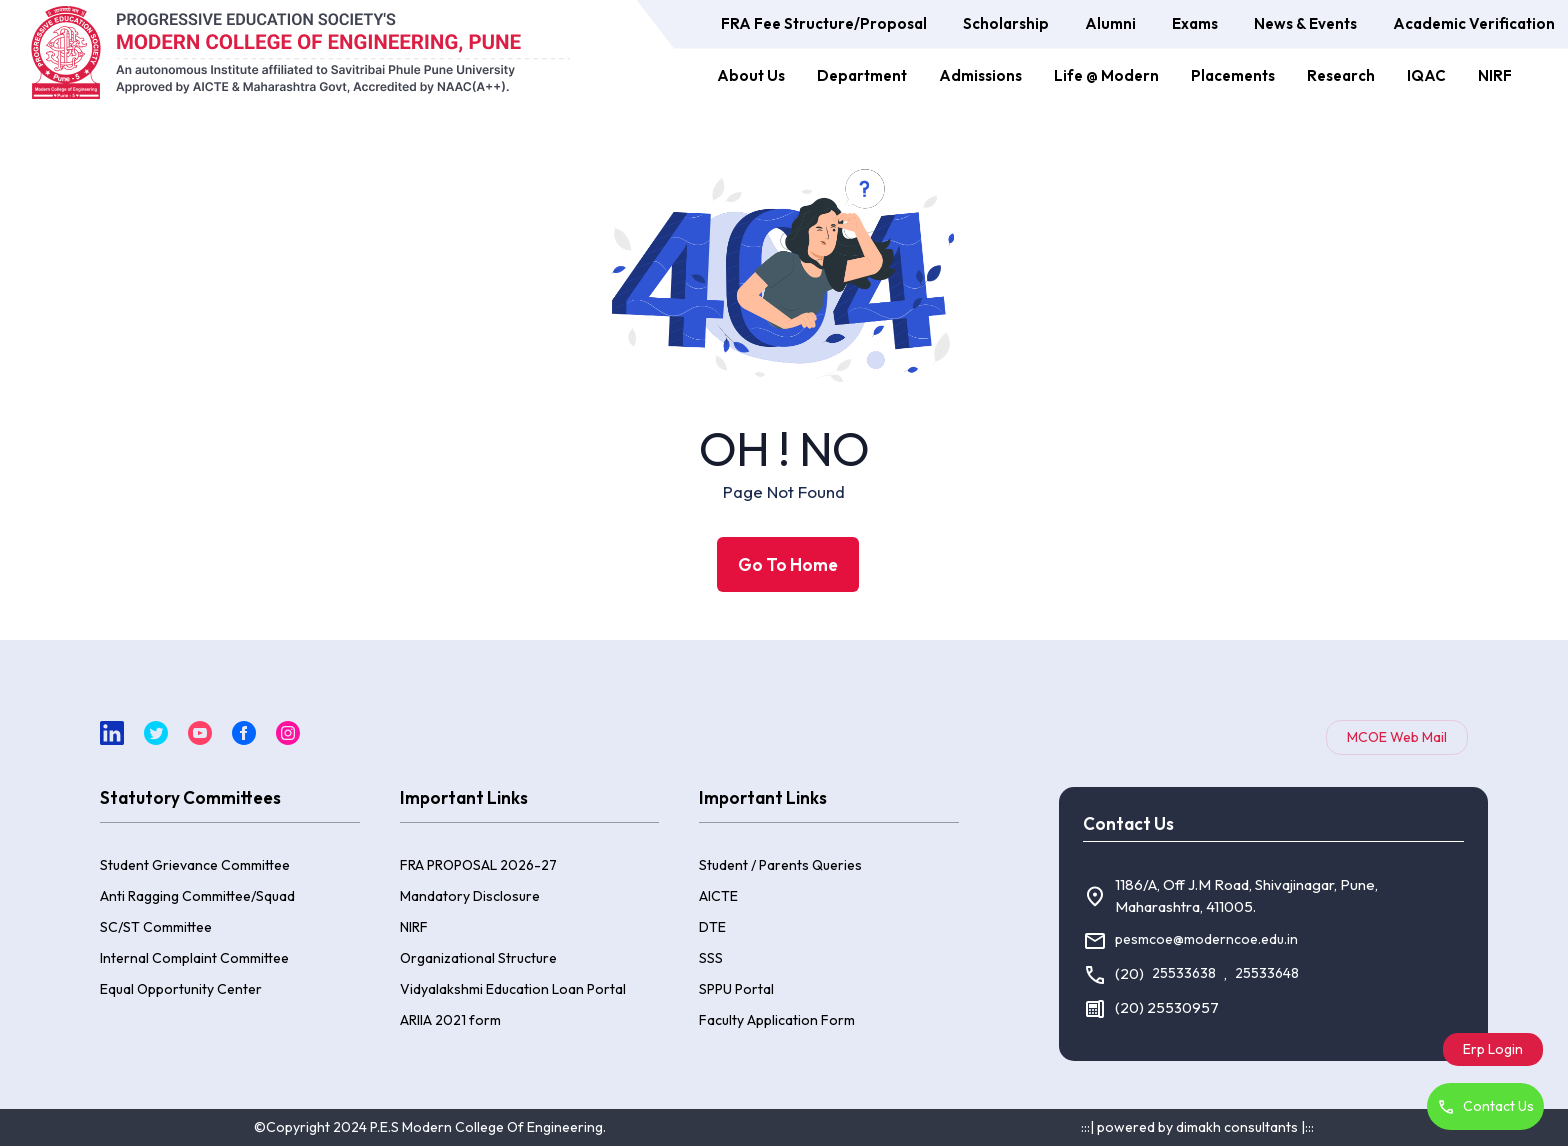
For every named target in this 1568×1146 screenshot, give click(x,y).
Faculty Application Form (777, 1020)
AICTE (718, 896)
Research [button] (1341, 75)
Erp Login (1493, 1049)
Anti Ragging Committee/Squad (197, 896)
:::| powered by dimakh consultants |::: (1197, 1127)
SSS (711, 958)
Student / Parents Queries (780, 865)
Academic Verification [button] (1474, 23)
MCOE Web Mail (1397, 737)
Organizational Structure (478, 958)
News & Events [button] (1305, 23)
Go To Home (788, 564)
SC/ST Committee (156, 927)
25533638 (1184, 973)
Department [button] (862, 75)
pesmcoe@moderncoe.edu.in (1206, 939)
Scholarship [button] (1006, 23)
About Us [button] (751, 75)
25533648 (1267, 973)
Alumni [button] (1110, 23)
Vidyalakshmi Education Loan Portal (513, 989)
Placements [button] (1233, 75)
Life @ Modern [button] (1106, 75)
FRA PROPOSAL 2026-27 (478, 865)
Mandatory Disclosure (470, 896)
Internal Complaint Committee (194, 958)
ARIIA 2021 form (450, 1020)
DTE (712, 927)
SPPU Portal (736, 989)
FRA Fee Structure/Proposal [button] (824, 23)
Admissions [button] (980, 75)
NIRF (1495, 75)
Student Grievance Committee (195, 865)
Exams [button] (1195, 23)
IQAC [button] (1426, 75)
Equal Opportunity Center (181, 989)
